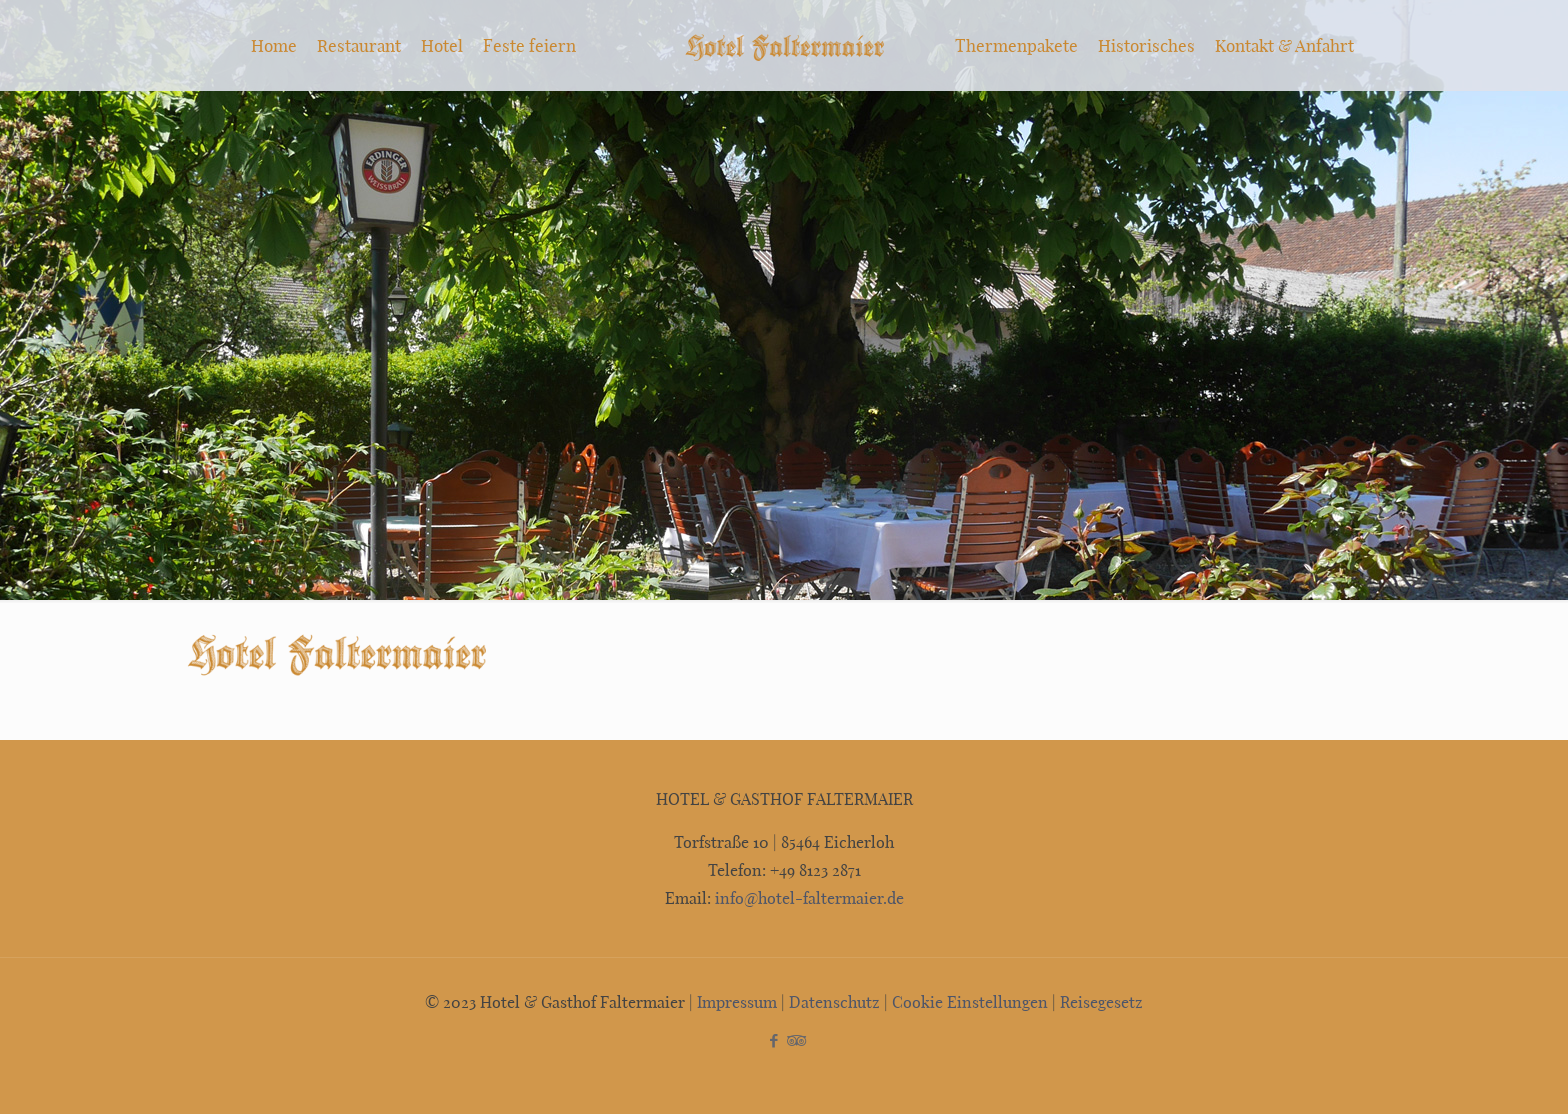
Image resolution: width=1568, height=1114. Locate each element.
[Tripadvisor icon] (794, 1040)
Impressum (737, 1001)
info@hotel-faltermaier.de (807, 897)
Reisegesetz (1101, 1001)
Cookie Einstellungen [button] (970, 1001)
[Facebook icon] (773, 1040)
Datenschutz (834, 1001)
